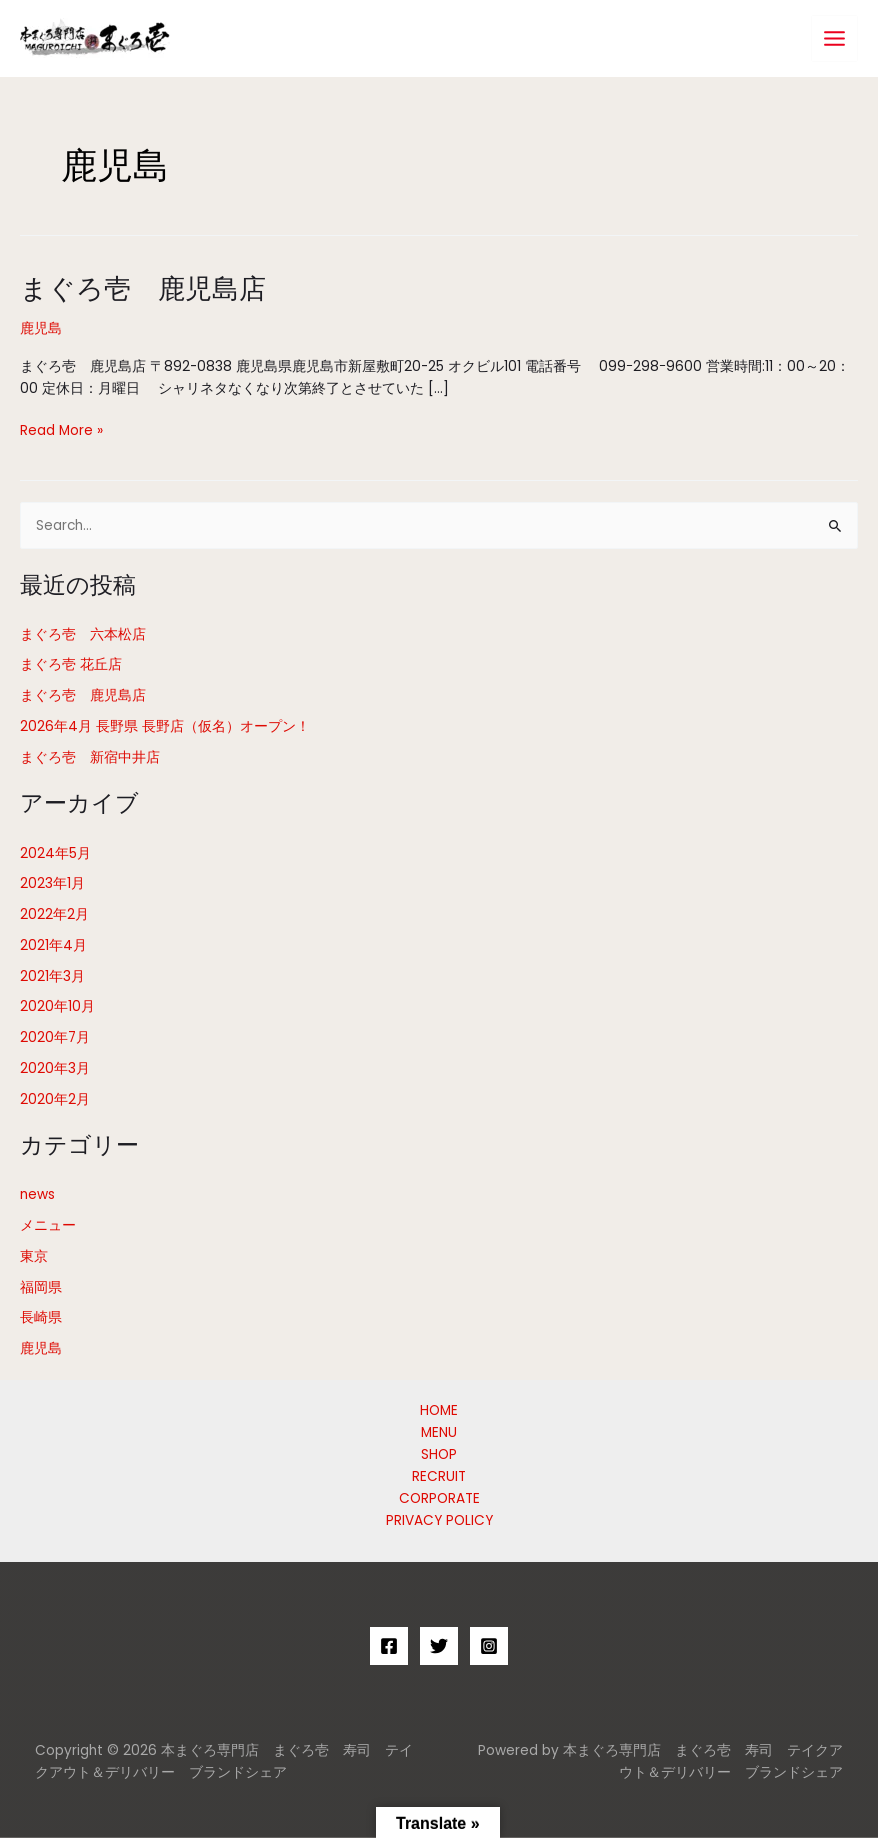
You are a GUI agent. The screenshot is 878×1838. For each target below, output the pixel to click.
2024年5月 (55, 853)
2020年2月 (55, 1099)
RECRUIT (439, 1476)
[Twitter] (439, 1646)
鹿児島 (41, 328)
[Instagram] (489, 1646)
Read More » (61, 431)
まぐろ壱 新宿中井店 (90, 757)
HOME (439, 1410)
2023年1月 (52, 883)
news (37, 1194)
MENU (439, 1432)
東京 (34, 1256)
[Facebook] (389, 1646)
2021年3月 (52, 976)
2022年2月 (54, 914)
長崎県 (41, 1317)
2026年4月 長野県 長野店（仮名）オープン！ (165, 726)
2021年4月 (53, 945)
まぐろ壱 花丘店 (71, 664)
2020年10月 (57, 1006)
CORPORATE (439, 1498)
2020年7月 (55, 1037)
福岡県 (41, 1287)
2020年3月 (55, 1068)
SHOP (439, 1454)
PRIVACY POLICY (439, 1520)
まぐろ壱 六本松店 (83, 634)
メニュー (48, 1225)
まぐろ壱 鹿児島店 (143, 287)
